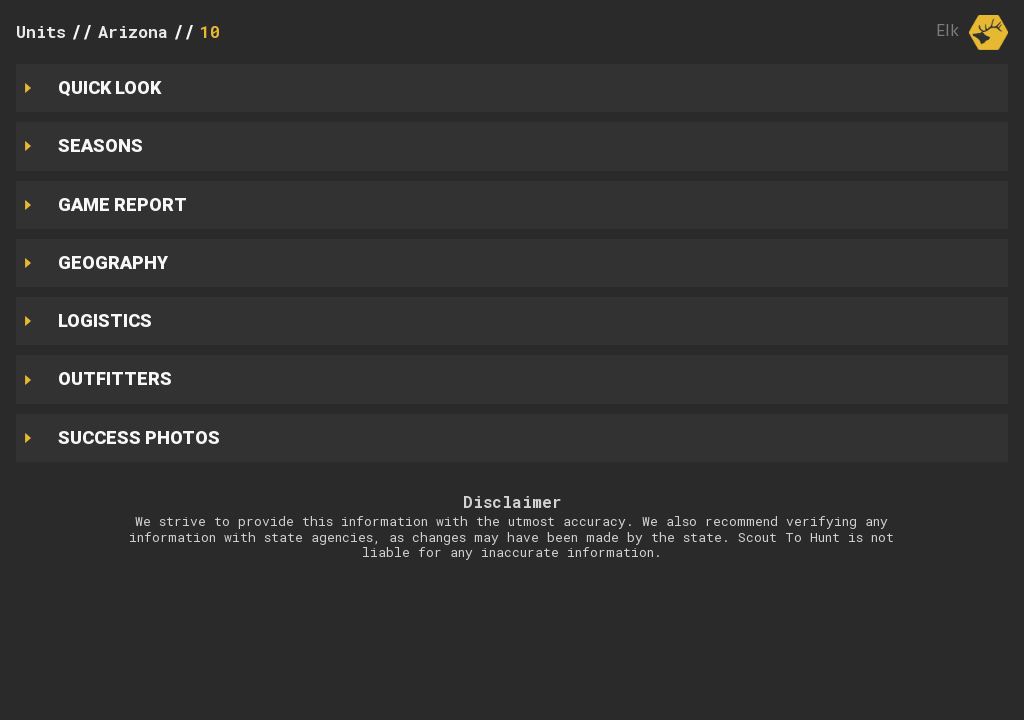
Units (41, 31)
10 (210, 31)
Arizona (133, 31)
